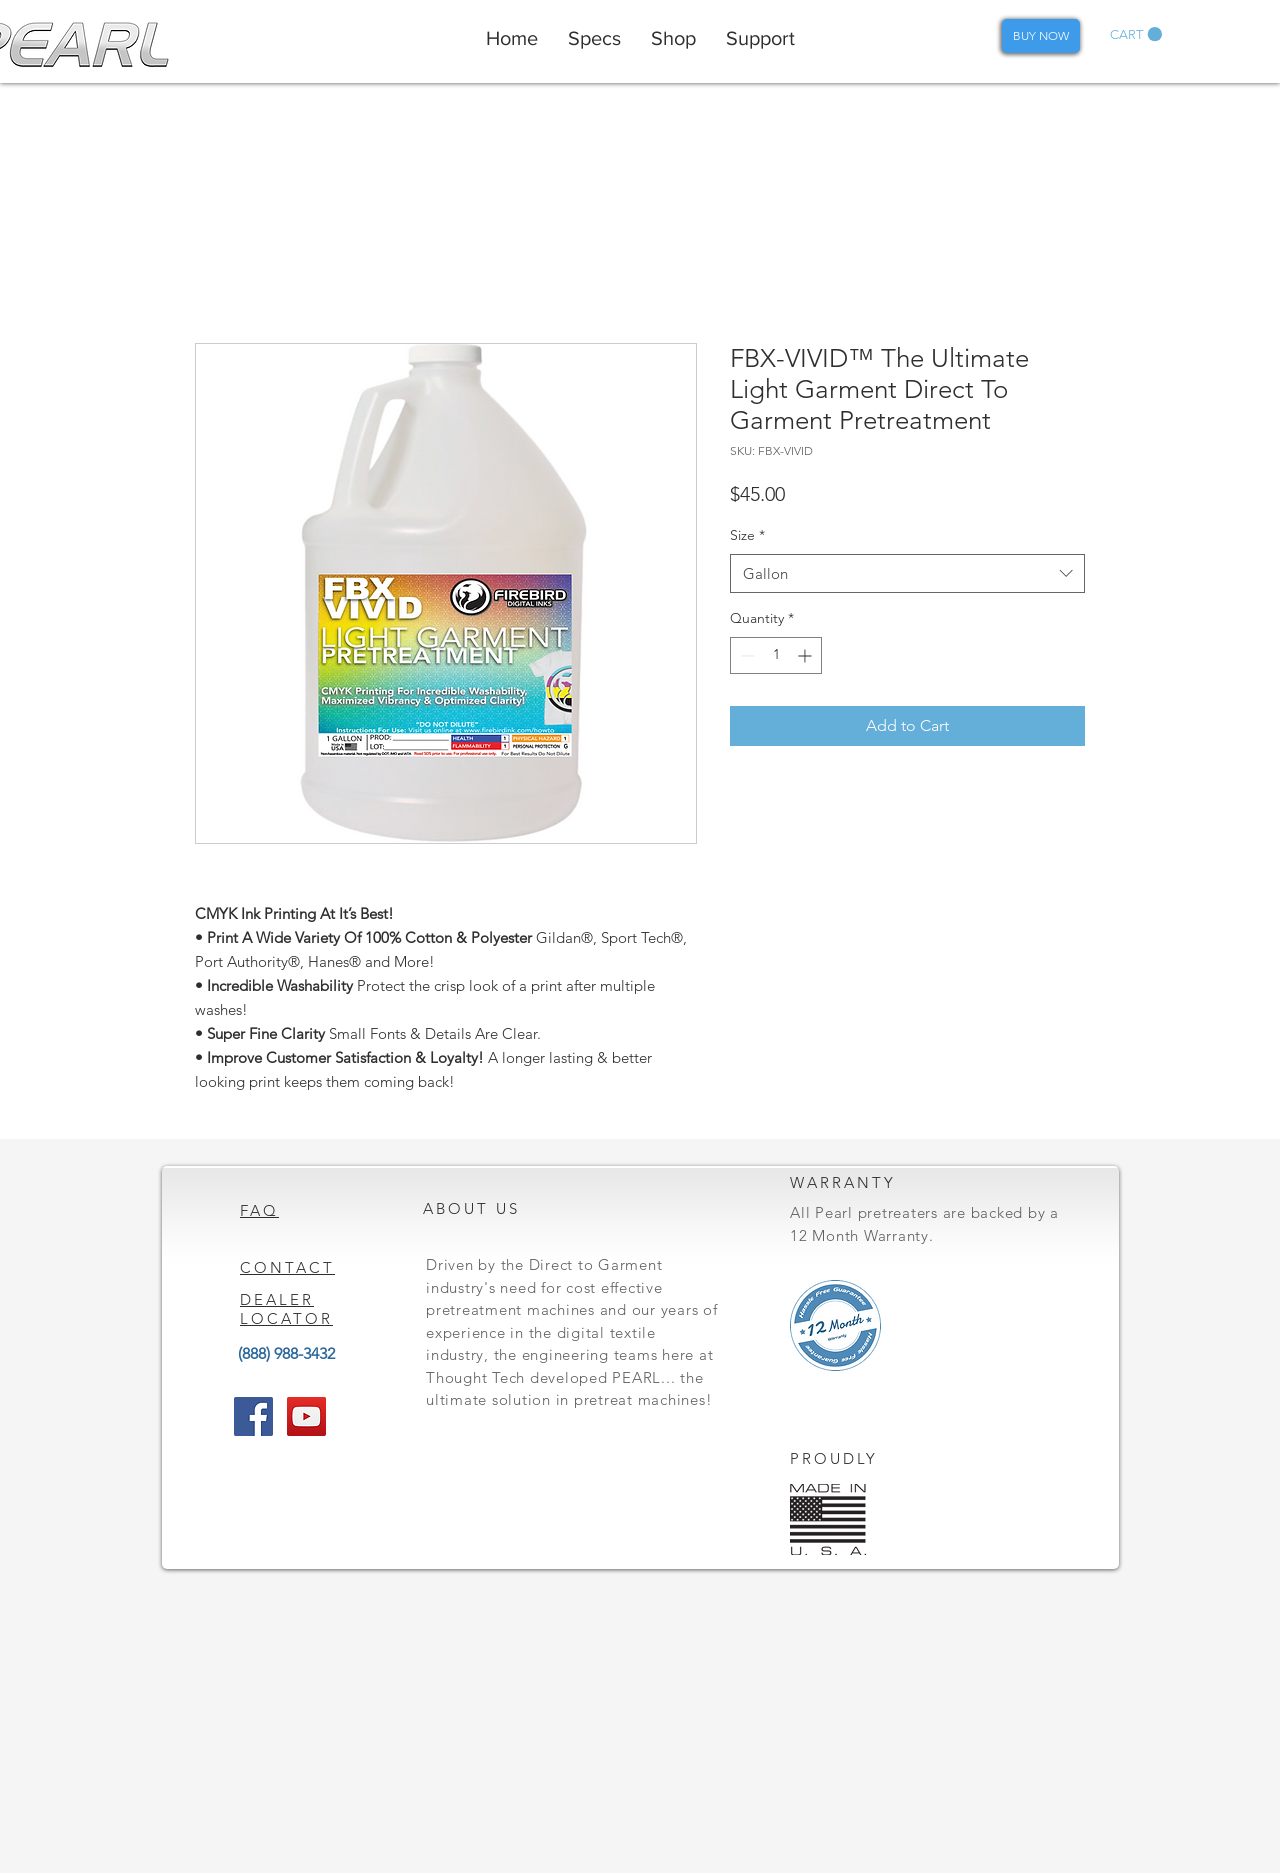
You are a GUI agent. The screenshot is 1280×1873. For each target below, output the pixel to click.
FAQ (259, 1210)
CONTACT (287, 1267)
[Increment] (806, 655)
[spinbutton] (776, 655)
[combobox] (907, 573)
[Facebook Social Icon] (253, 1416)
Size (747, 535)
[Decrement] (745, 655)
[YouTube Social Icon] (306, 1416)
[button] (1136, 34)
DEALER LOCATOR (286, 1309)
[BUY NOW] (1041, 36)
